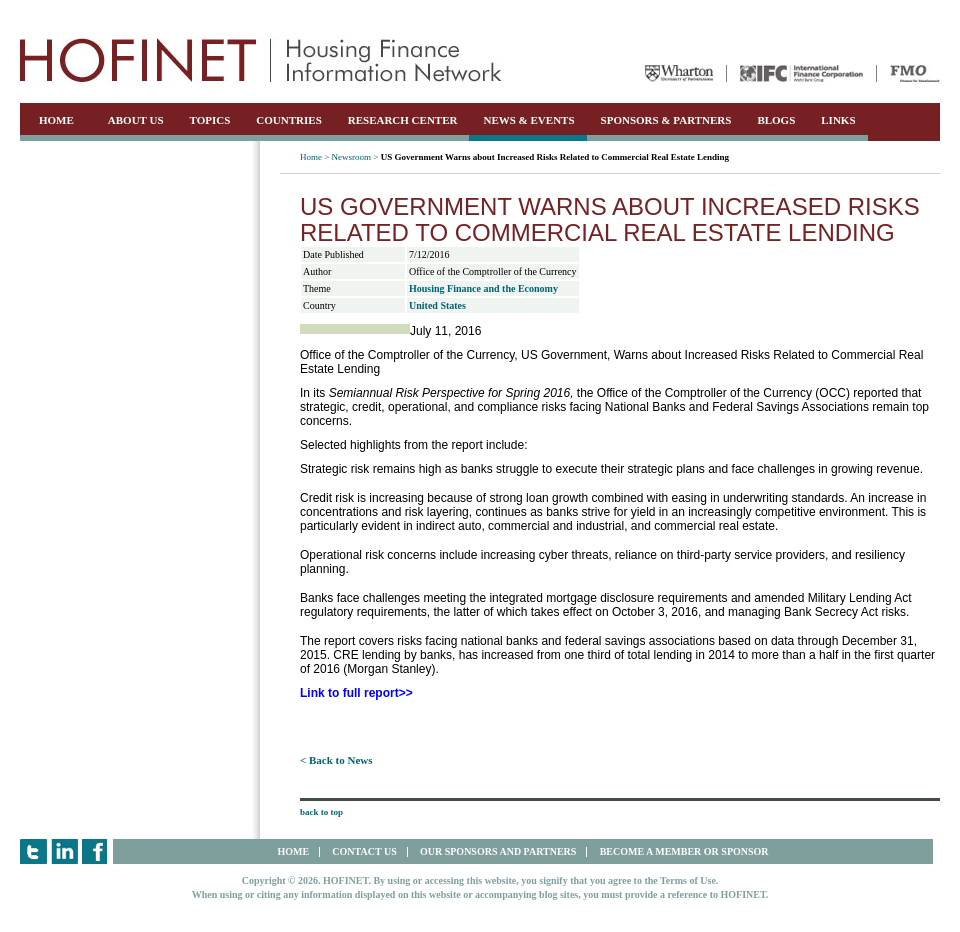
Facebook (95, 851)
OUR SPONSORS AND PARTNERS (498, 851)
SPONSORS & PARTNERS (666, 120)
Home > (314, 157)
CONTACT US (364, 851)
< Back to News (336, 760)
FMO (915, 73)
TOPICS (210, 120)
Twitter (33, 851)
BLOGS (776, 120)
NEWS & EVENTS (528, 120)
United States (437, 305)
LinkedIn (64, 851)
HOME (56, 120)
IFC (801, 73)
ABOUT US (136, 120)
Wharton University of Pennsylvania (679, 73)
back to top (321, 812)
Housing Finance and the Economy (483, 288)
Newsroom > (355, 157)
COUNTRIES (288, 120)
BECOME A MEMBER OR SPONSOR (684, 851)
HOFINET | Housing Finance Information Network (261, 60)
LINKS (838, 120)
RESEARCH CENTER (403, 120)
